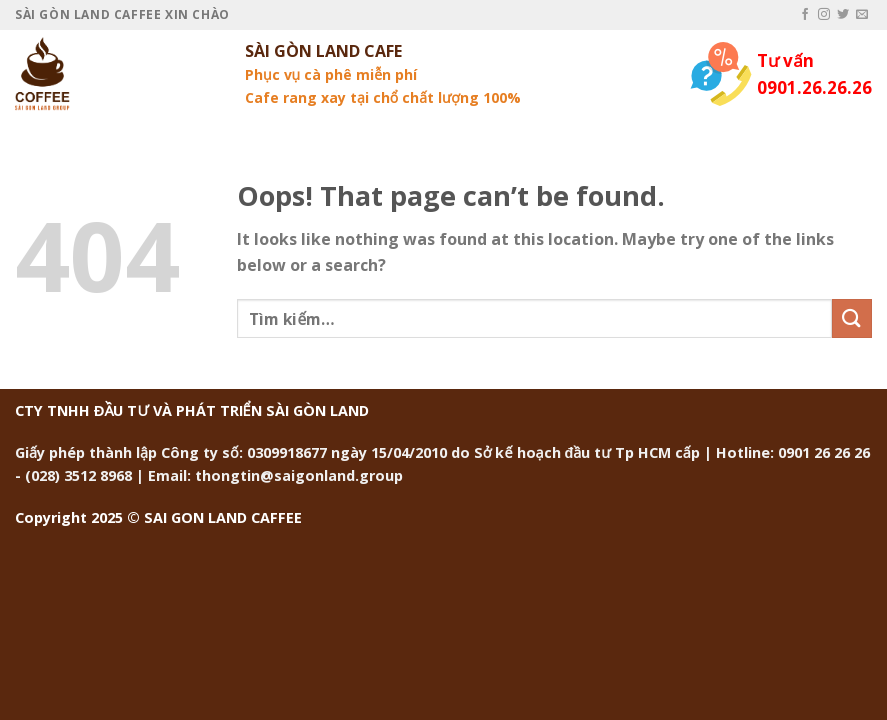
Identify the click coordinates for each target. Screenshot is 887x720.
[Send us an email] (862, 15)
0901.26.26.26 (814, 87)
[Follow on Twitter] (843, 15)
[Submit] (852, 318)
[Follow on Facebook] (805, 15)
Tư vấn (785, 60)
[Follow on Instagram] (824, 15)
